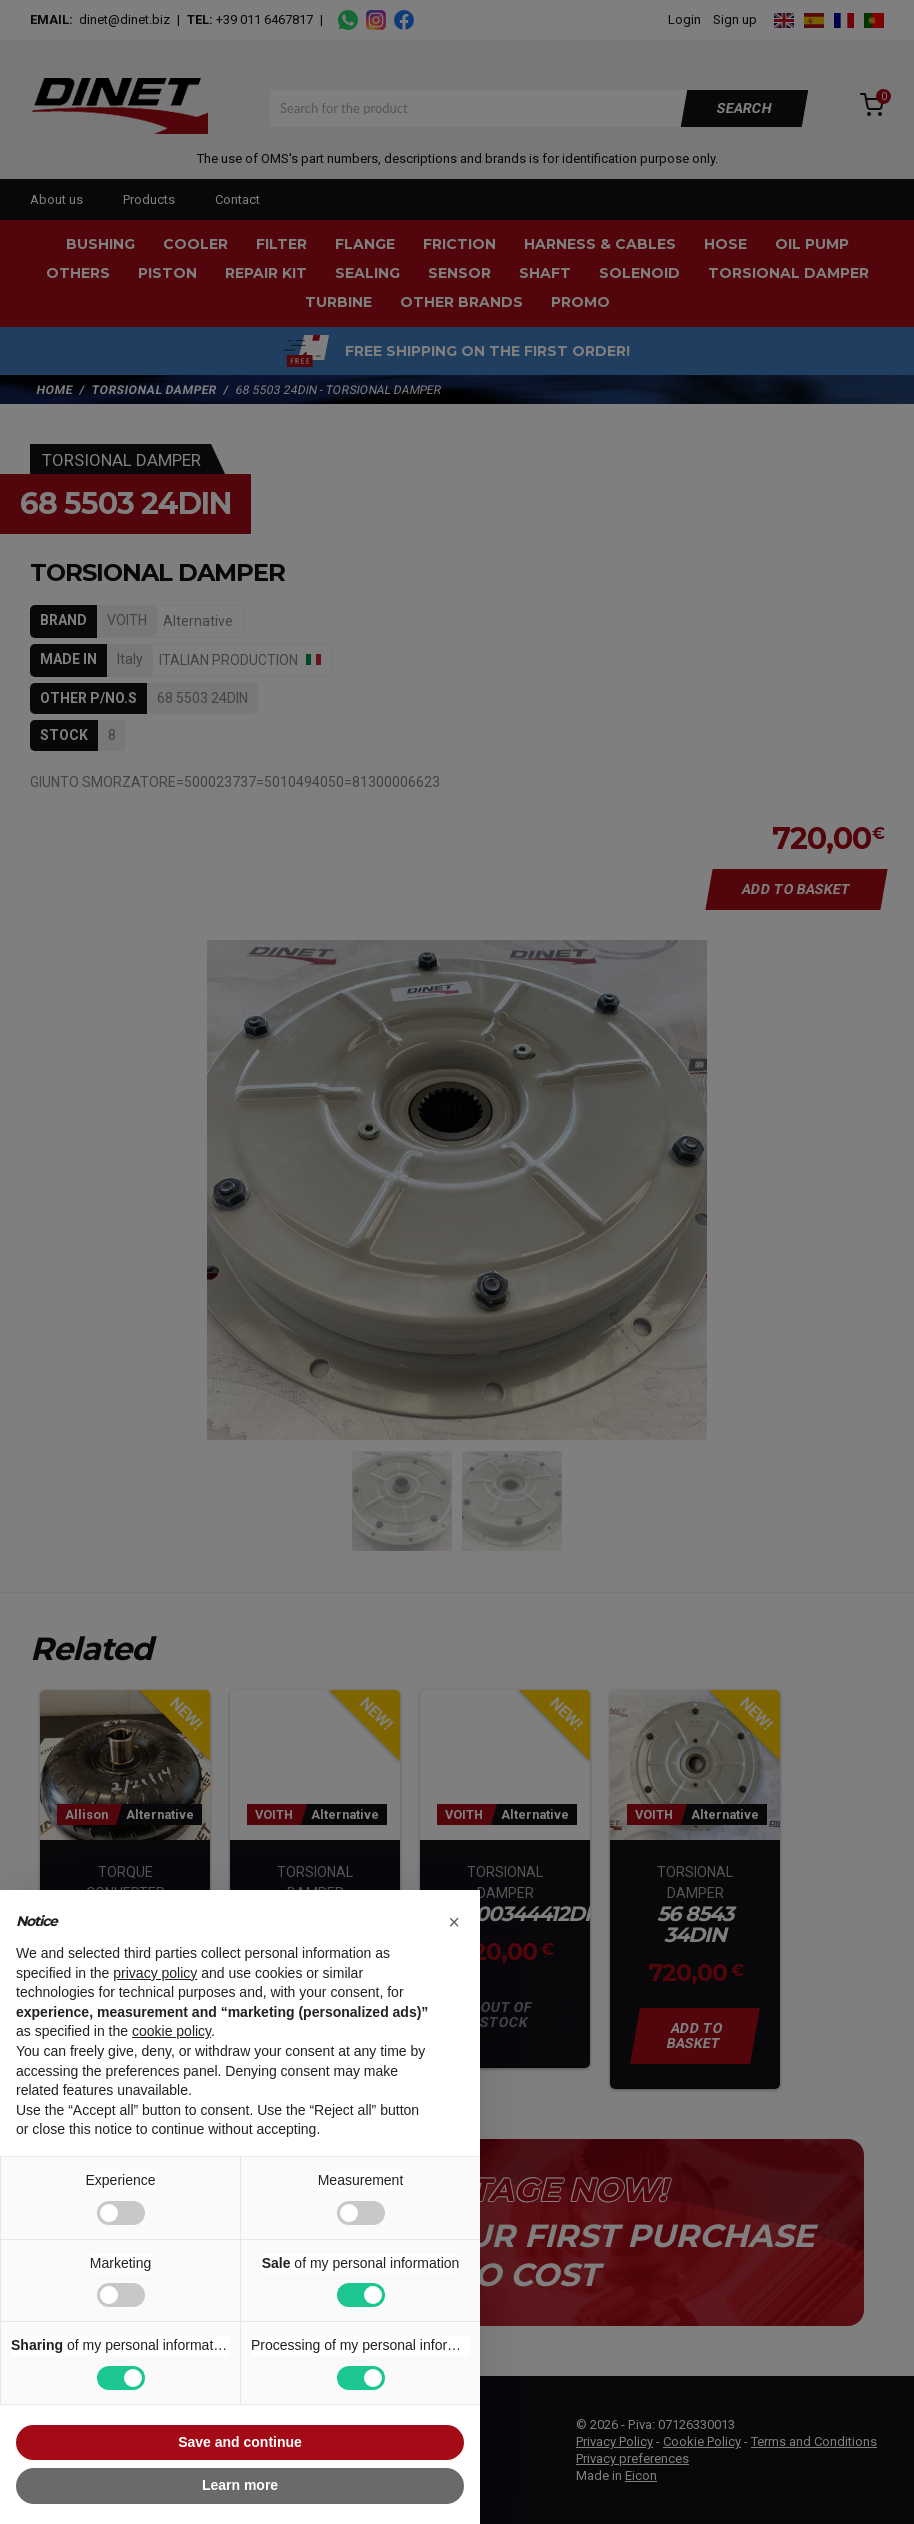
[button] (454, 1922)
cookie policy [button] (171, 2031)
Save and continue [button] (240, 2442)
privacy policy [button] (155, 1973)
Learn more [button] (240, 2485)
